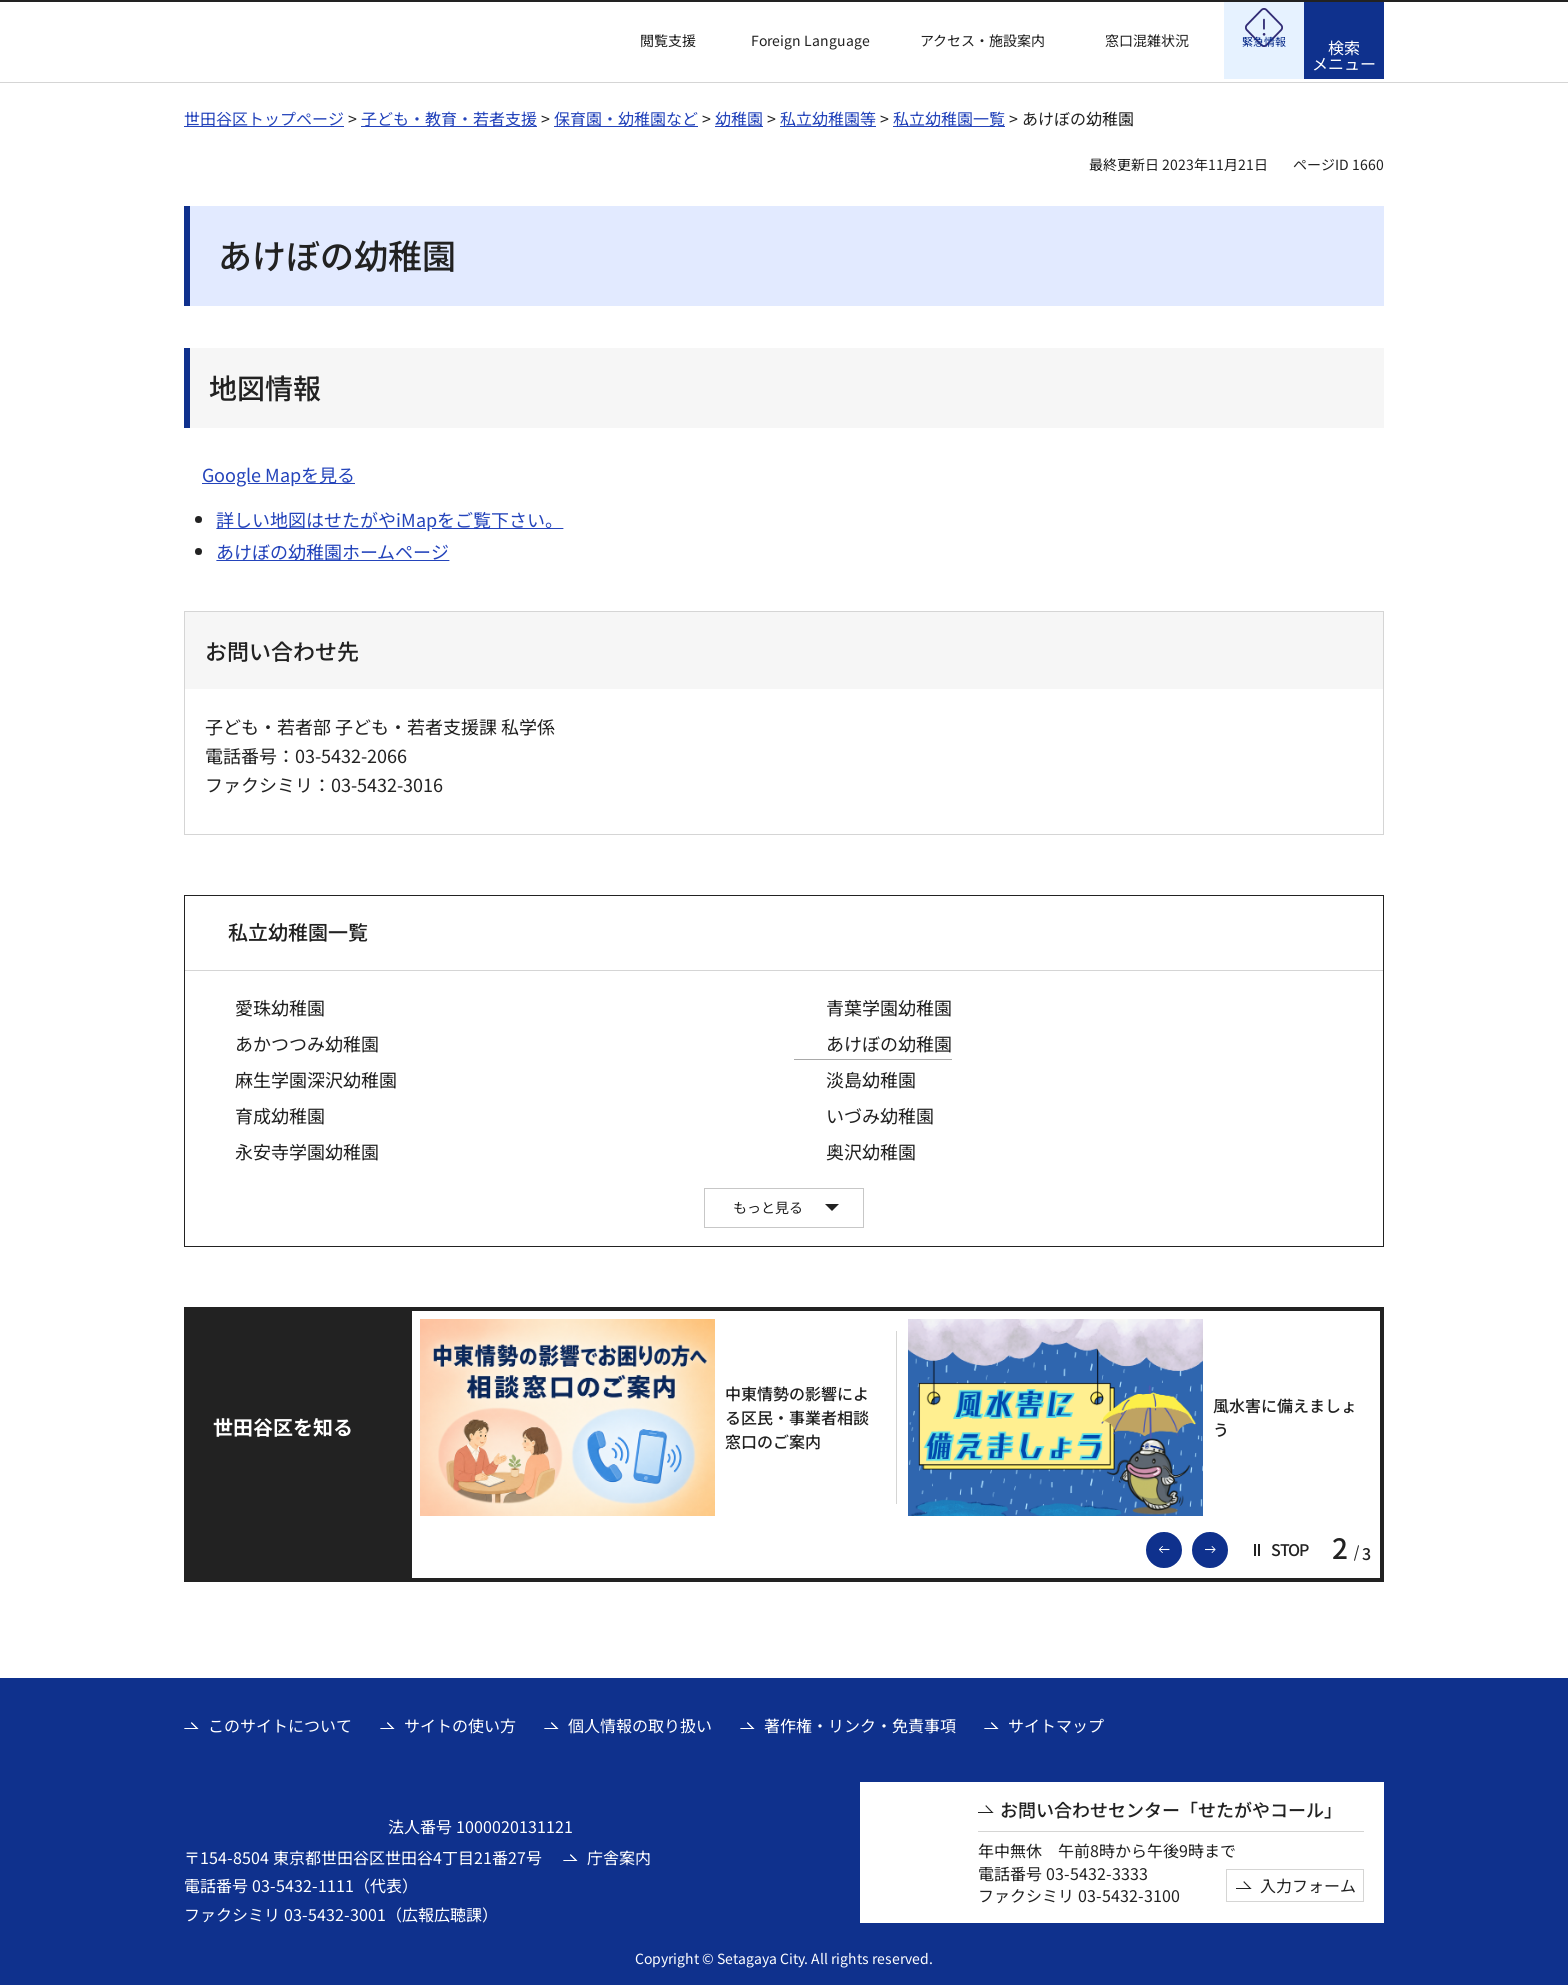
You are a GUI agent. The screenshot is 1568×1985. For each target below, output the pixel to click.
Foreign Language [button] (810, 40)
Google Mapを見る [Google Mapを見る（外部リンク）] (278, 471)
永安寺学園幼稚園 (307, 1148)
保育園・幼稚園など (626, 115)
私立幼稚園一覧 (949, 115)
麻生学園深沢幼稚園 (316, 1076)
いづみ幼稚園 (880, 1112)
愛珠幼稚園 (280, 1004)
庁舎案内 (619, 1854)
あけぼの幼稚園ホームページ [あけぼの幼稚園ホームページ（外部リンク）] (332, 548)
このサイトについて (280, 1722)
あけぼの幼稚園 (889, 1040)
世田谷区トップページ (264, 115)
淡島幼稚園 (871, 1076)
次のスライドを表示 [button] (1227, 1545)
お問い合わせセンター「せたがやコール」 (1171, 1806)
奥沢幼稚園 (871, 1148)
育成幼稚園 (280, 1112)
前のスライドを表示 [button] (1181, 1545)
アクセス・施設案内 (982, 40)
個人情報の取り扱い (640, 1722)
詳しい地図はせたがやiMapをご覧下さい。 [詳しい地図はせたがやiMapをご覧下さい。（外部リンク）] (389, 516)
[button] (656, 41)
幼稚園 (739, 115)
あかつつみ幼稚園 (307, 1040)
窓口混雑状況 (1147, 40)
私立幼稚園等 (828, 115)
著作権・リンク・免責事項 (860, 1722)
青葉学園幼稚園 (889, 1004)
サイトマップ (1056, 1722)
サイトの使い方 (460, 1722)
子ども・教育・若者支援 (449, 115)
